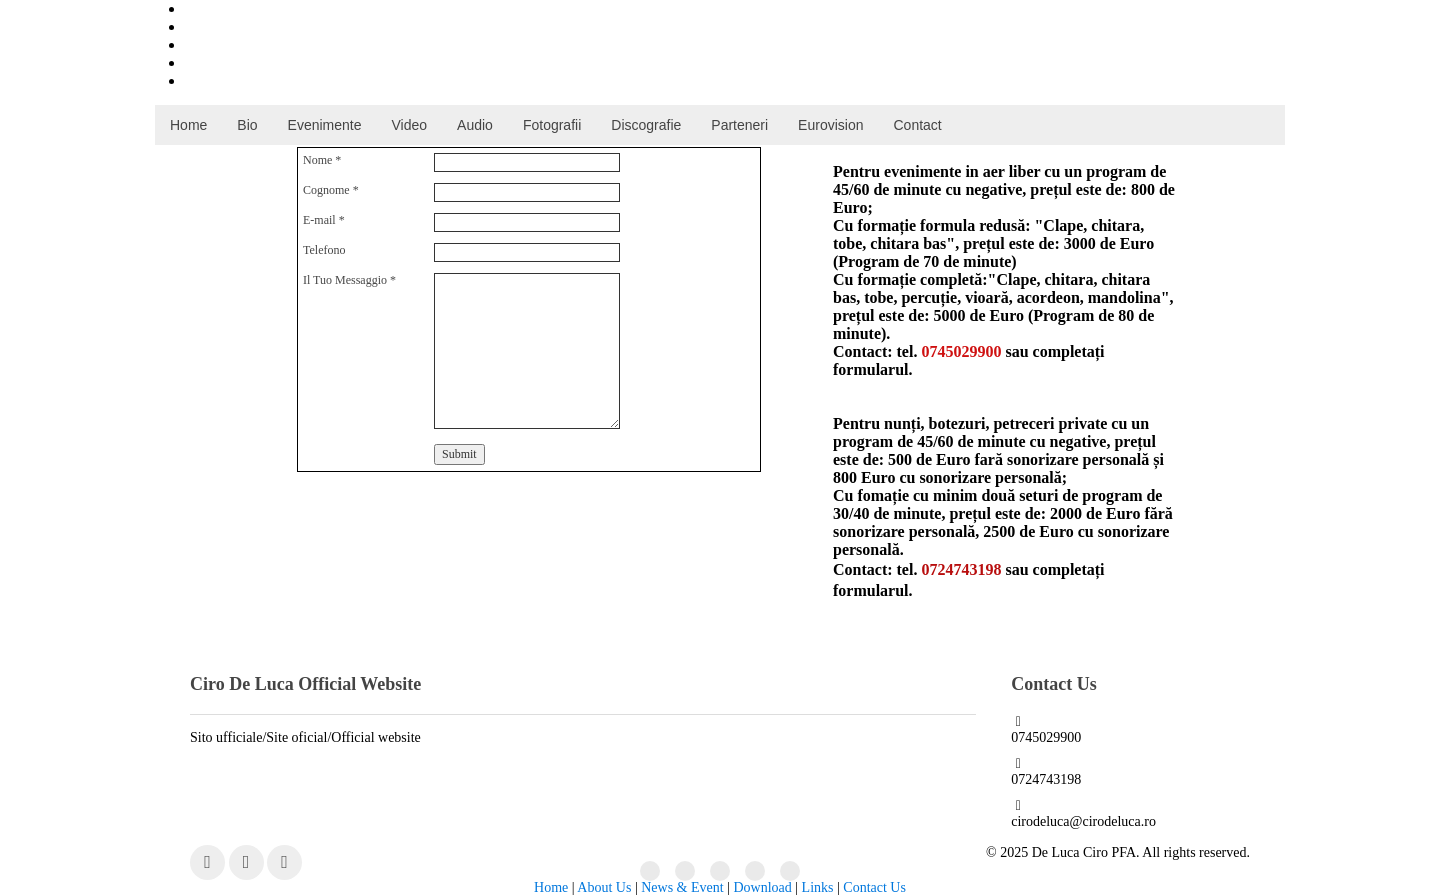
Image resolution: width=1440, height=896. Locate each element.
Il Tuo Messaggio (349, 280)
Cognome (331, 190)
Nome (322, 160)
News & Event (682, 887)
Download (762, 887)
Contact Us (874, 887)
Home (551, 887)
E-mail (324, 220)
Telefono (324, 250)
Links (818, 887)
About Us (604, 887)
